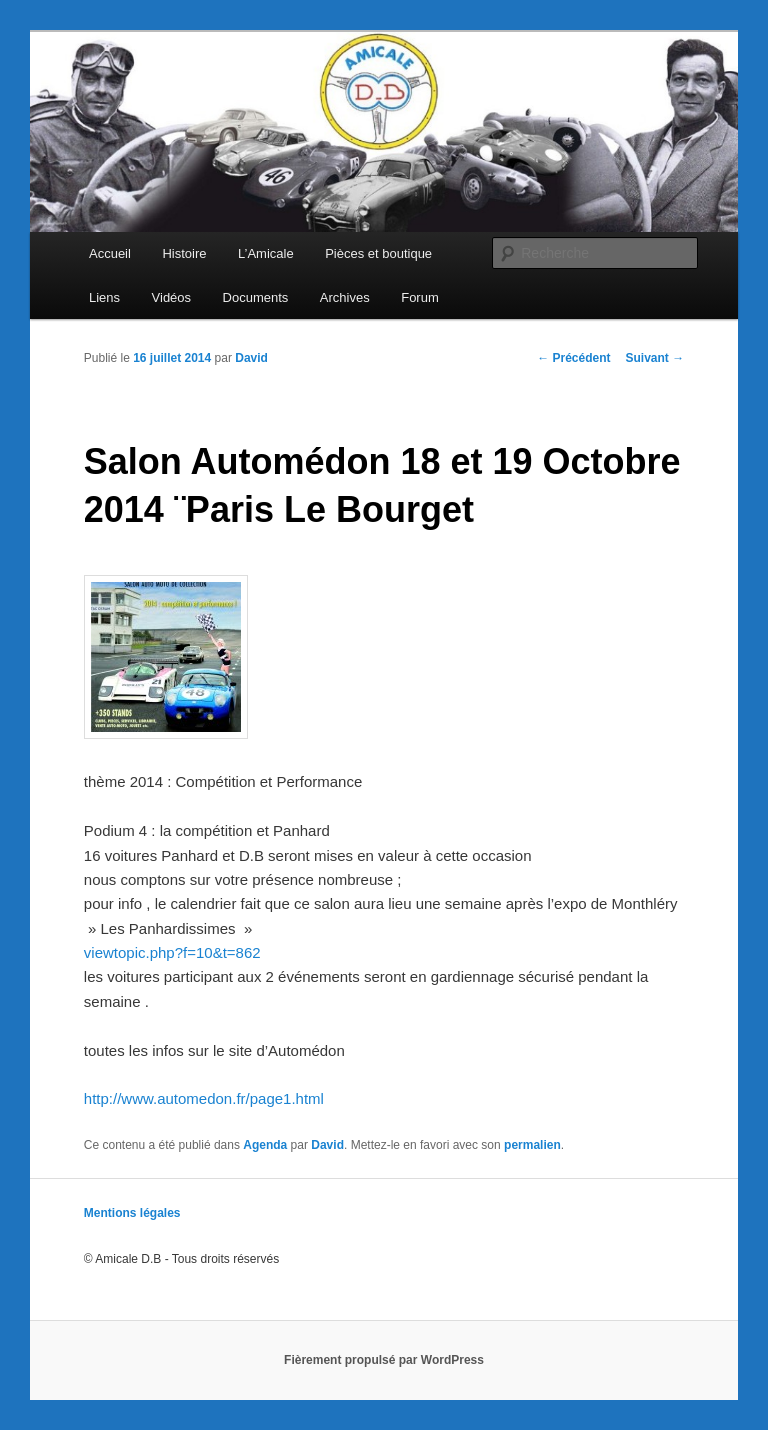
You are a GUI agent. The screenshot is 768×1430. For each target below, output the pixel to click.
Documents (256, 297)
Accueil (110, 253)
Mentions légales (132, 1213)
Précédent (573, 358)
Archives (345, 297)
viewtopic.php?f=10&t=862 (172, 952)
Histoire (184, 253)
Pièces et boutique (378, 253)
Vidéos (172, 297)
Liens (104, 297)
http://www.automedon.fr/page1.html (204, 1098)
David (251, 358)
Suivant (655, 358)
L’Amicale (266, 253)
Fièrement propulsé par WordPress (384, 1360)
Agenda (265, 1145)
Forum (420, 297)
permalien (532, 1145)
